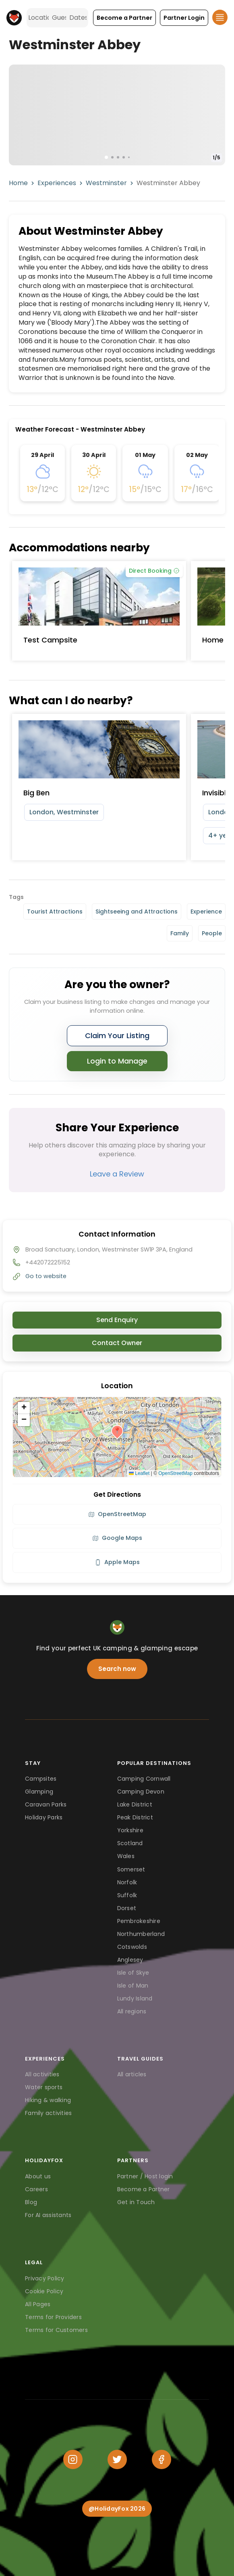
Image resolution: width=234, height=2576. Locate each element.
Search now (117, 1668)
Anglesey (130, 1960)
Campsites (40, 1779)
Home (18, 183)
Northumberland (141, 1934)
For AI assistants (48, 2215)
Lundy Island (135, 1998)
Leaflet (139, 1473)
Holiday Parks (43, 1817)
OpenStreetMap (175, 1473)
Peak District (135, 1817)
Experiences (56, 183)
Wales (126, 1856)
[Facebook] (161, 2459)
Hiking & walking (48, 2100)
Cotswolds (132, 1947)
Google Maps (117, 1538)
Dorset (127, 1908)
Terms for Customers (56, 2330)
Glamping (39, 1792)
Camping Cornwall (144, 1779)
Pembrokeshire (138, 1921)
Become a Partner (143, 2189)
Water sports (43, 2087)
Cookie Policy (44, 2291)
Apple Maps (117, 1562)
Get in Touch (136, 2202)
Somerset (131, 1869)
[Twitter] (117, 2459)
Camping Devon (140, 1792)
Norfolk (127, 1882)
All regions (132, 2011)
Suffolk (127, 1895)
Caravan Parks (45, 1804)
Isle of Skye (133, 1973)
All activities (42, 2074)
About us (38, 2176)
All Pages (37, 2304)
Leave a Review (117, 1174)
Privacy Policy (44, 2278)
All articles (132, 2074)
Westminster (106, 183)
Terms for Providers (53, 2317)
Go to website (45, 1276)
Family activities (48, 2113)
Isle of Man (133, 1986)
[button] (124, 18)
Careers (36, 2189)
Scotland (130, 1843)
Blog (31, 2202)
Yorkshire (130, 1830)
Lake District (134, 1804)
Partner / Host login (145, 2176)
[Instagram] (73, 2459)
